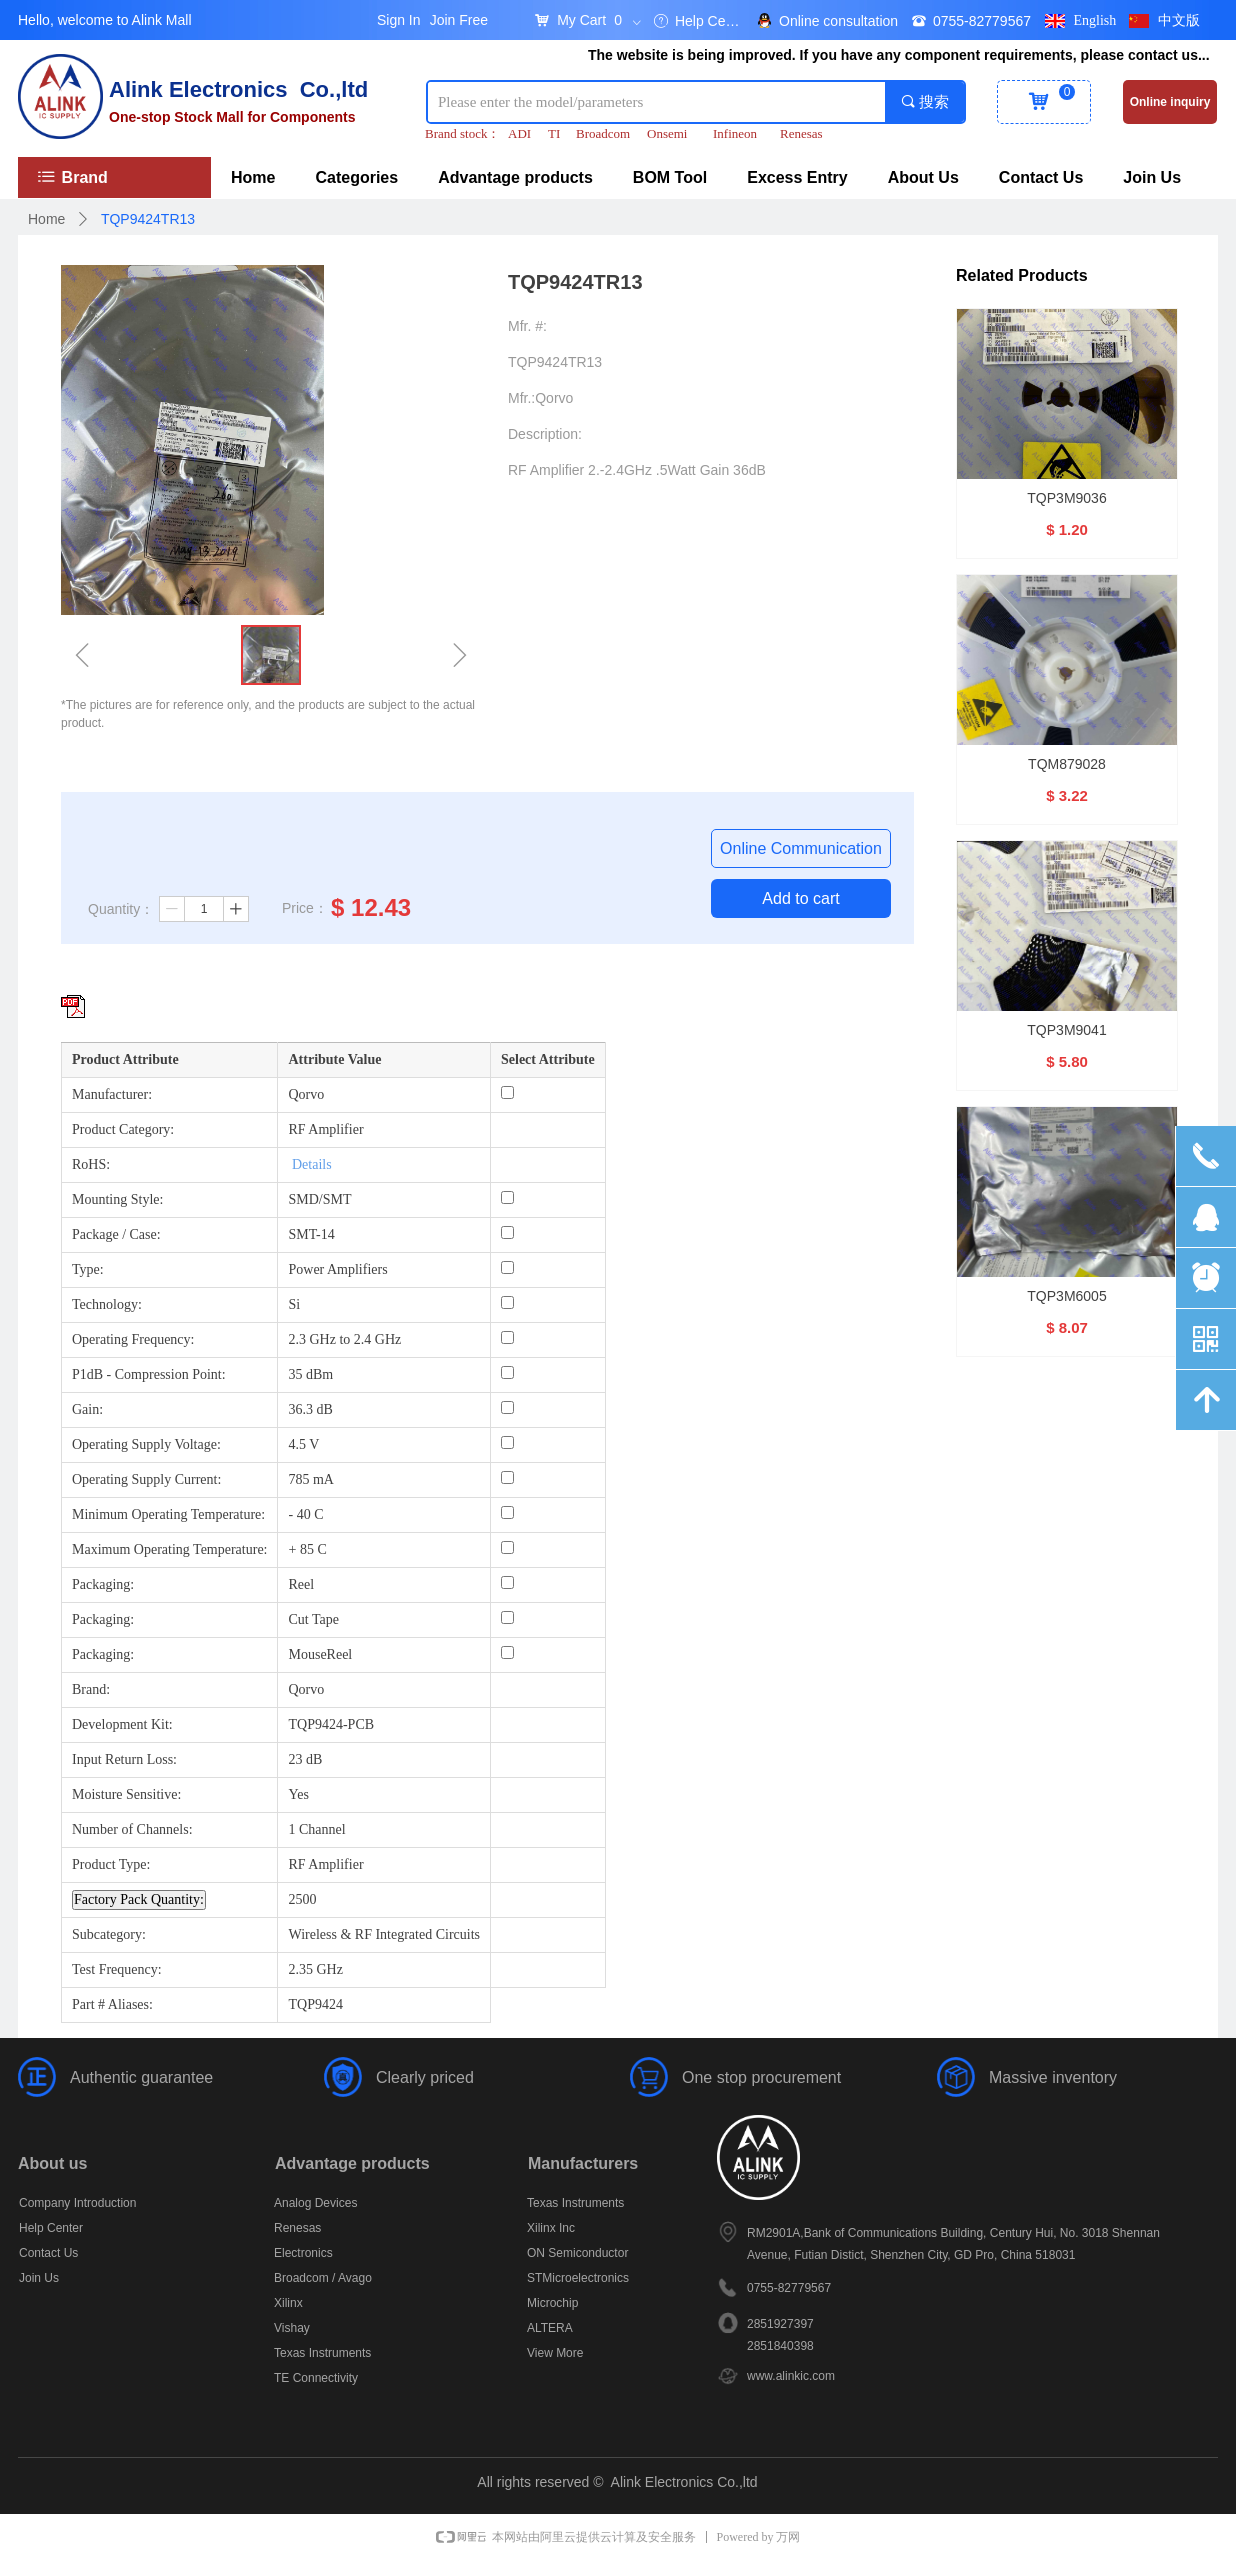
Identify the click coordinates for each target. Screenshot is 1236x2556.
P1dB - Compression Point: (149, 1374)
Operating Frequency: (133, 1339)
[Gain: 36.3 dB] (507, 1407)
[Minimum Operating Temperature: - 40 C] (507, 1512)
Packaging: (103, 1584)
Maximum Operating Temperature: (169, 1549)
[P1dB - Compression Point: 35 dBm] (507, 1372)
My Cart (581, 20)
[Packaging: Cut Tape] (507, 1617)
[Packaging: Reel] (507, 1582)
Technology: (107, 1304)
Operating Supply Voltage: (146, 1444)
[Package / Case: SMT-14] (507, 1232)
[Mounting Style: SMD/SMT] (507, 1197)
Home (46, 219)
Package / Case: (116, 1234)
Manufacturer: (112, 1094)
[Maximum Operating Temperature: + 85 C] (507, 1547)
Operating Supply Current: (146, 1479)
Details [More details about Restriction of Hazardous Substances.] (312, 1164)
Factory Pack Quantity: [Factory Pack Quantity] (139, 1899)
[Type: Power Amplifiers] (507, 1267)
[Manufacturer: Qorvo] (507, 1092)
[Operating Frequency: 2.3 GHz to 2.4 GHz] (507, 1337)
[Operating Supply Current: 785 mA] (507, 1477)
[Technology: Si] (507, 1302)
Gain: (87, 1409)
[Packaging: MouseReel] (507, 1652)
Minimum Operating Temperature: (168, 1514)
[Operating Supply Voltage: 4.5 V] (507, 1442)
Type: (88, 1269)
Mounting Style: (117, 1199)
